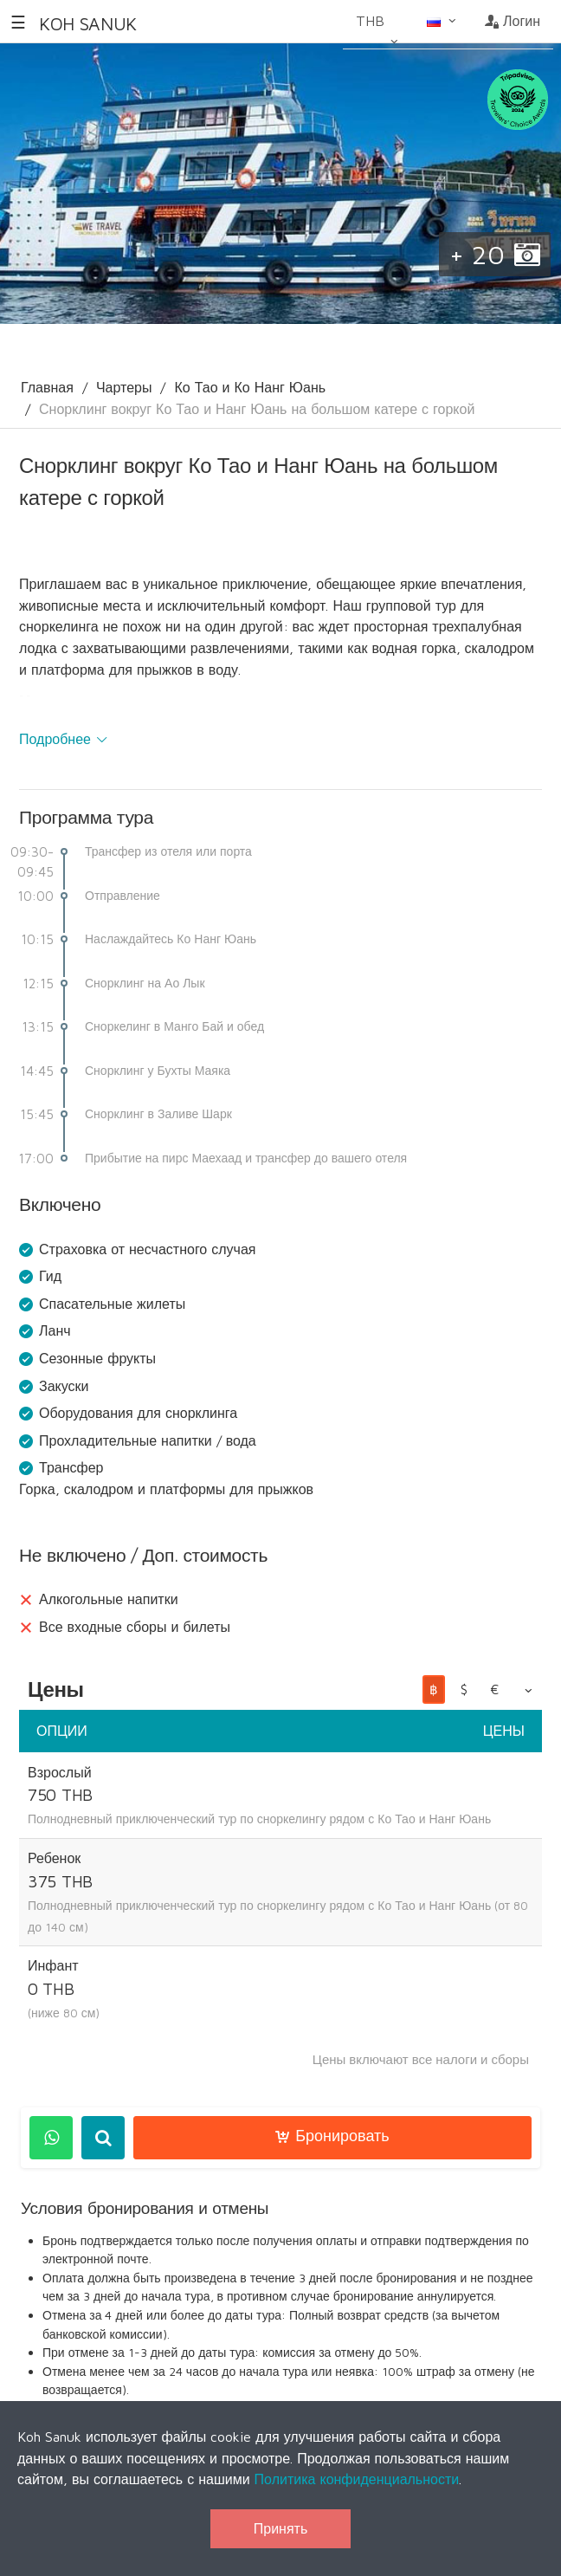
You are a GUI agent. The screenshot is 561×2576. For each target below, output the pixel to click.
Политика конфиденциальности (357, 2479)
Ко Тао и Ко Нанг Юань (250, 387)
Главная (47, 387)
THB (378, 27)
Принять (281, 2528)
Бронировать (332, 2135)
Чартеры (124, 387)
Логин (512, 21)
